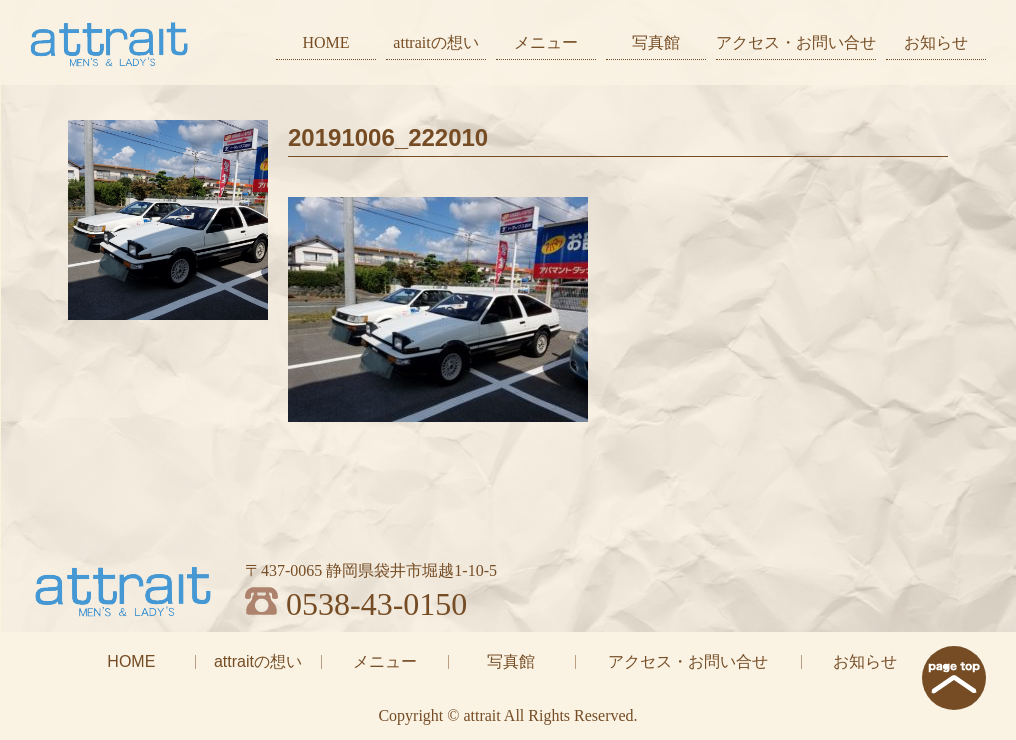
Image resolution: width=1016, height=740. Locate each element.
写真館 (656, 42)
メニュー (546, 42)
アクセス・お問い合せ (796, 42)
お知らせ (936, 42)
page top (954, 678)
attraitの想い (435, 42)
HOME (325, 42)
